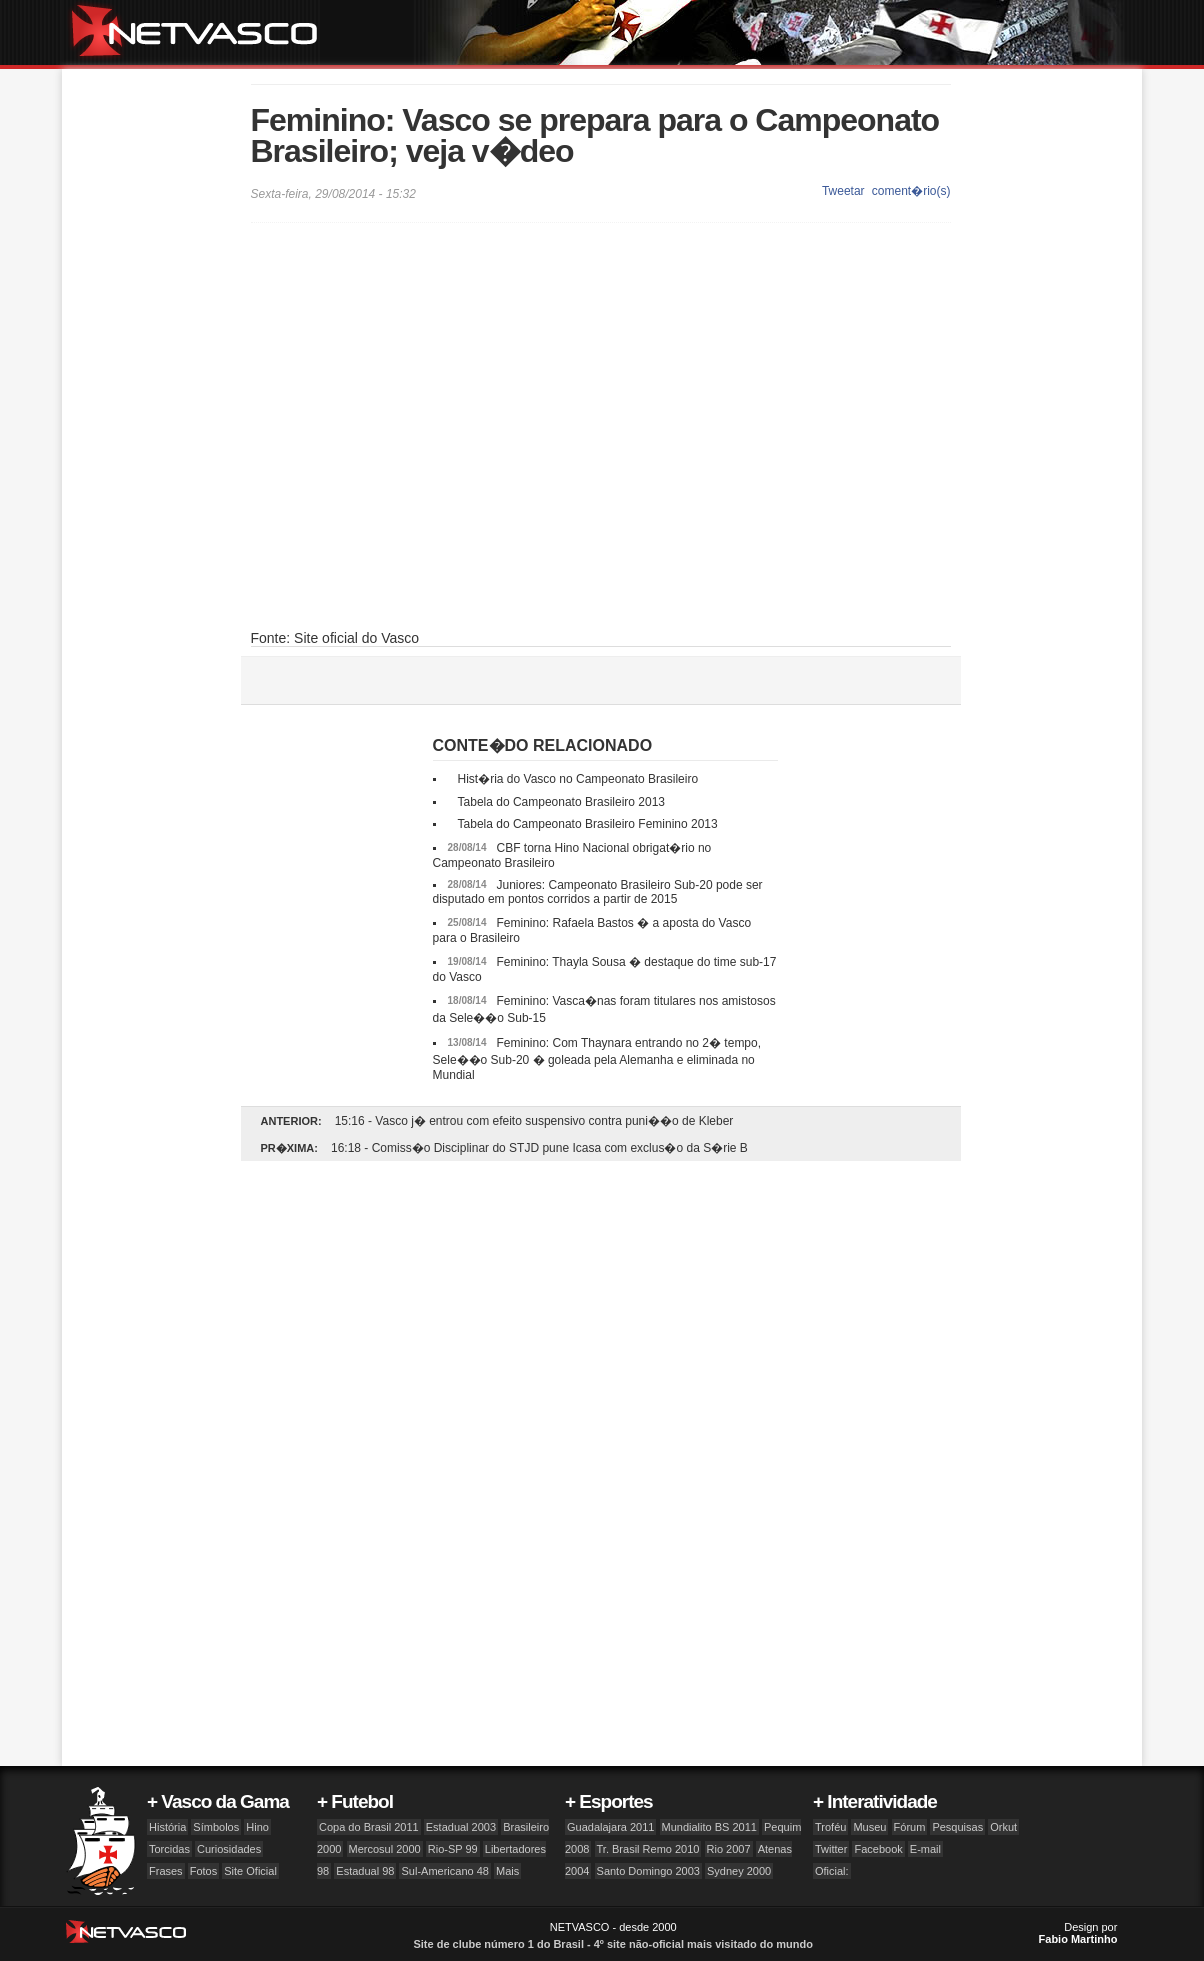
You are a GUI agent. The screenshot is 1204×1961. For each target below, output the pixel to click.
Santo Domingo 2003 (648, 1871)
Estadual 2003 (461, 1827)
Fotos (204, 1871)
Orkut (1003, 1827)
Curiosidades (229, 1849)
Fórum (910, 1827)
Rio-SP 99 (453, 1849)
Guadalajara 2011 (610, 1827)
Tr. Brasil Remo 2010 (648, 1849)
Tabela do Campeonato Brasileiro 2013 (561, 802)
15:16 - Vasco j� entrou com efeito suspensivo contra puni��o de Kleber (534, 1121)
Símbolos (216, 1827)
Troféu (830, 1827)
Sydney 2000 (739, 1871)
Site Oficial (250, 1871)
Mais (507, 1871)
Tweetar (843, 191)
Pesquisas (957, 1827)
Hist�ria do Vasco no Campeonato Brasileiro (578, 779)
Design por (1078, 1933)
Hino (257, 1827)
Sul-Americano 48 (444, 1871)
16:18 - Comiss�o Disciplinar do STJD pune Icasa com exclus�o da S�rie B (539, 1148)
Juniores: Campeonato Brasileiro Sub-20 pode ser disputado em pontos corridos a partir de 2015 (598, 892)
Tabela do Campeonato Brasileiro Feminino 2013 (588, 824)
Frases (166, 1871)
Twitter (831, 1849)
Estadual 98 (365, 1871)
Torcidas (169, 1849)
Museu (869, 1827)
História (167, 1827)
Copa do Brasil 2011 (369, 1827)
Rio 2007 (729, 1849)
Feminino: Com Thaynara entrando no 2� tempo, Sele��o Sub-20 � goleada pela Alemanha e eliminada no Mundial (597, 1059)
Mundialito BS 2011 (709, 1827)
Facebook (878, 1849)
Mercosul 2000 (385, 1849)
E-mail (925, 1849)
